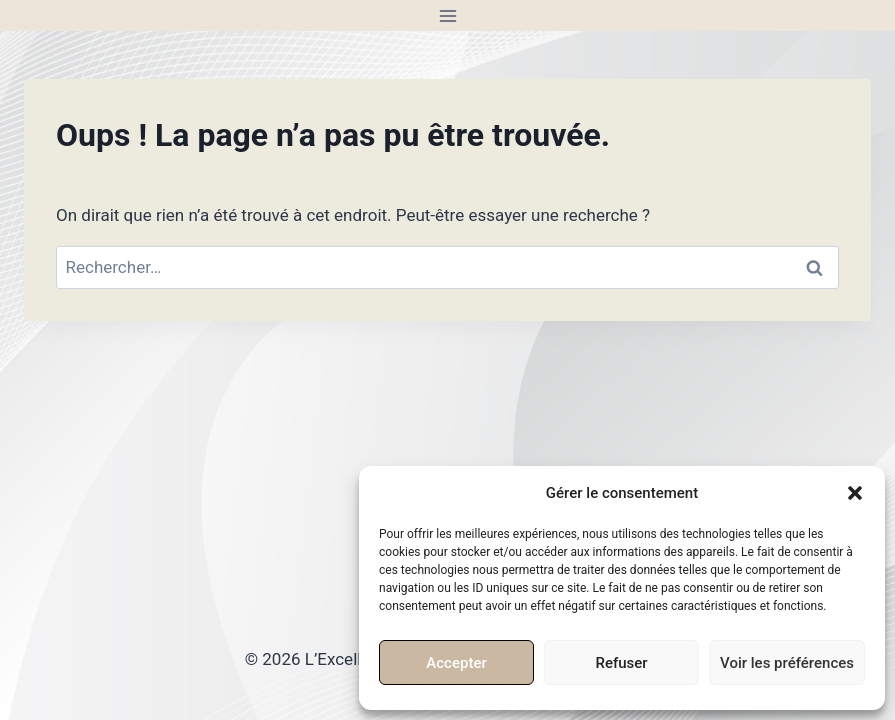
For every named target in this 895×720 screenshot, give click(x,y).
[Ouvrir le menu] (447, 15)
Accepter (456, 663)
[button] (855, 493)
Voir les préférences (787, 663)
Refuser (621, 663)
